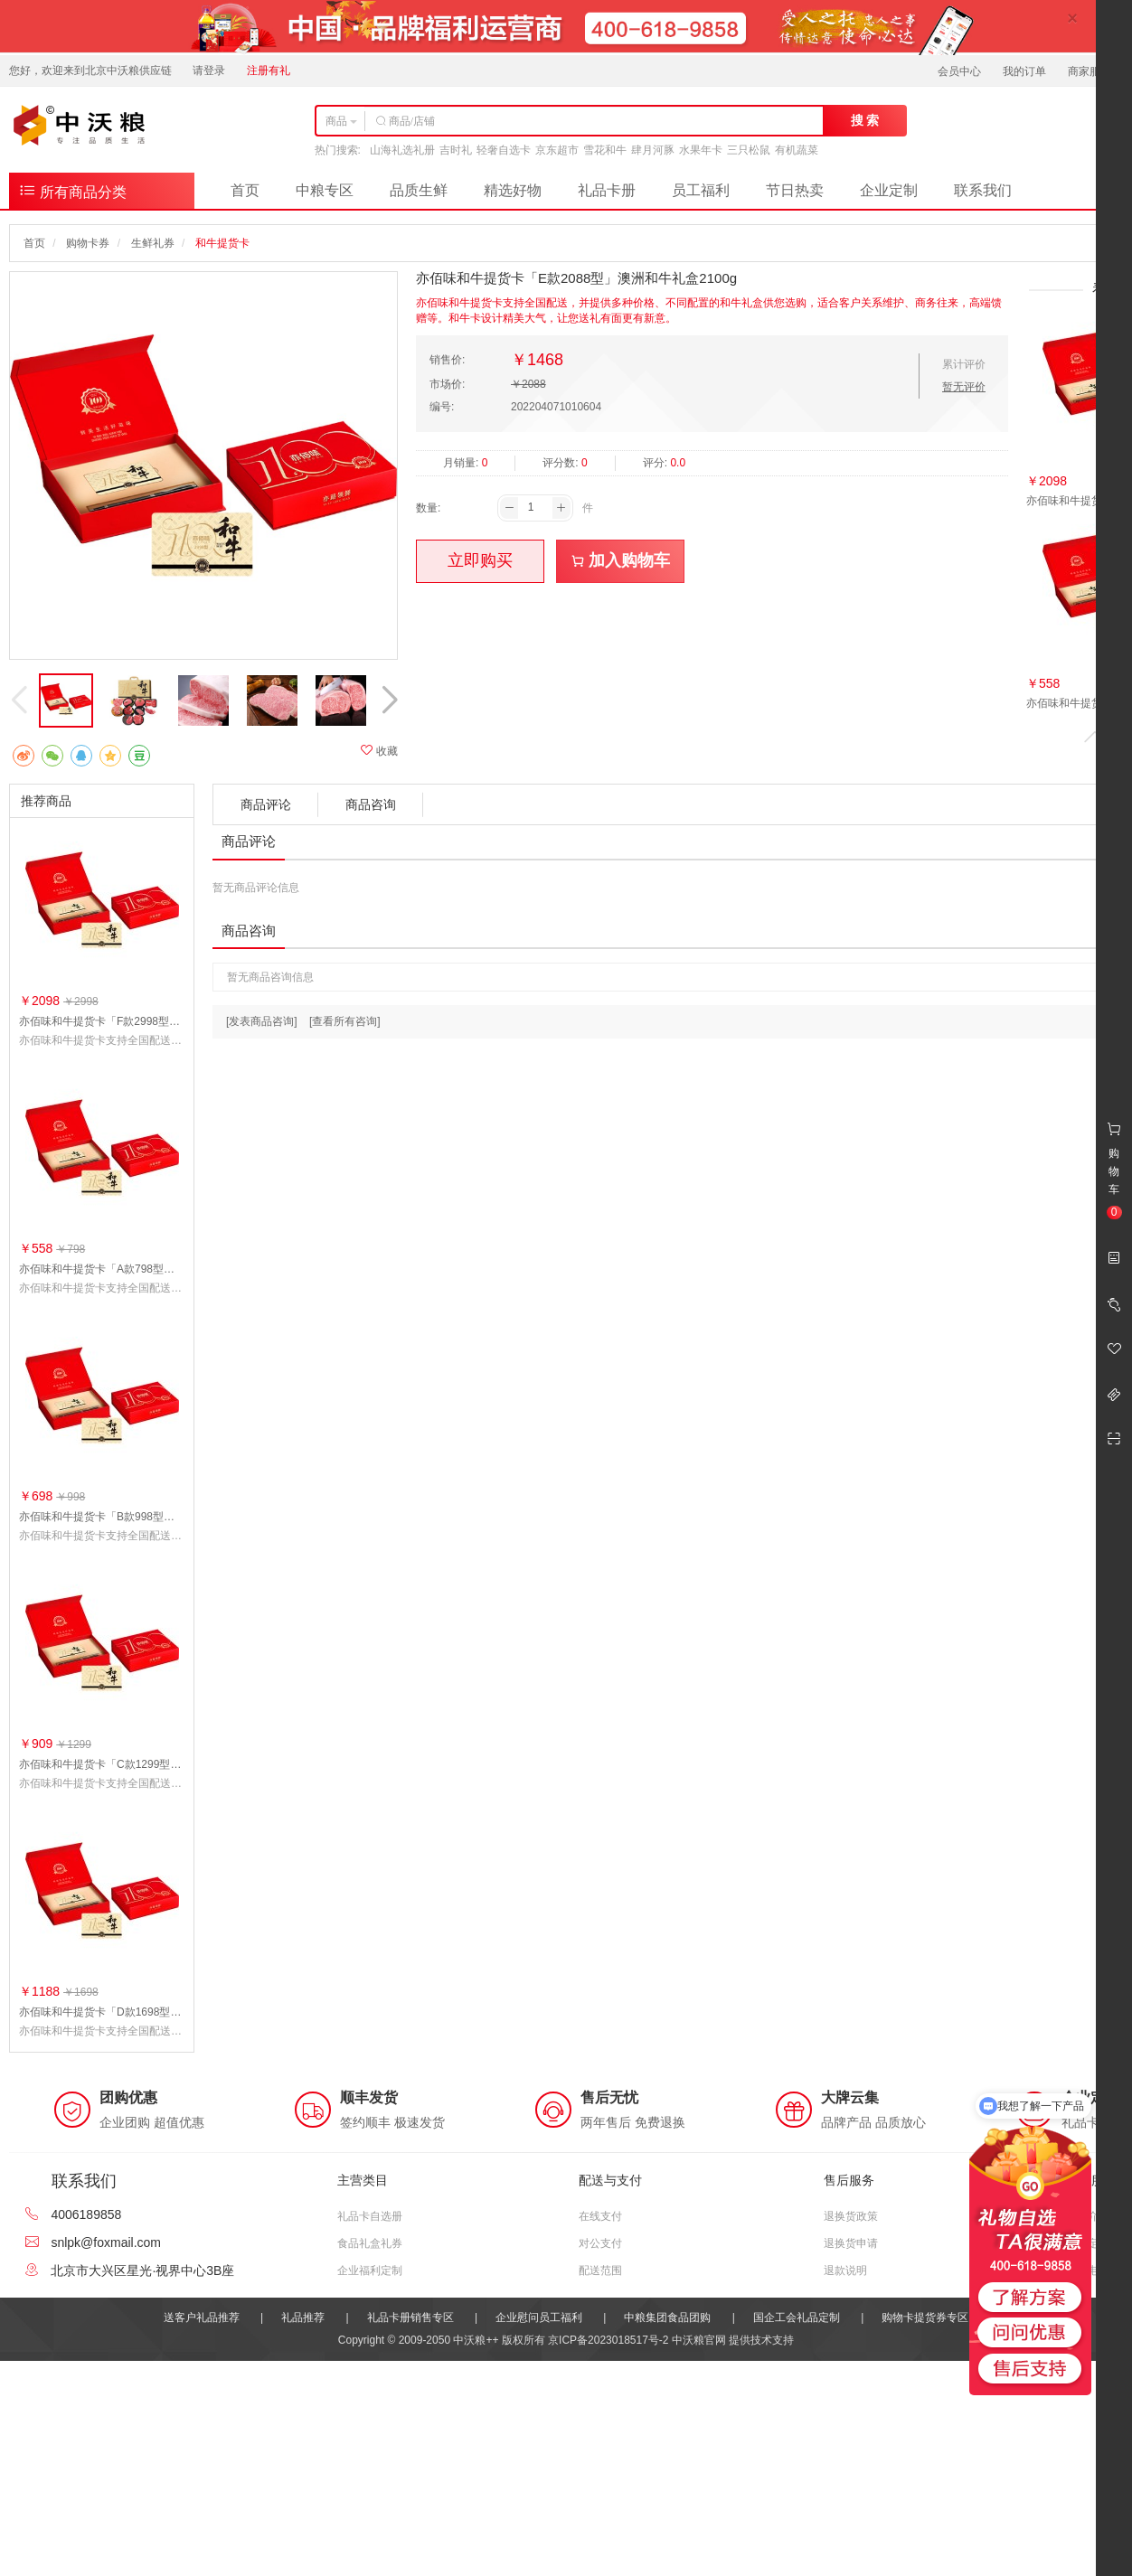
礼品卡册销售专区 (410, 2317)
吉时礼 (455, 150)
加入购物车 (620, 560)
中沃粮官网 (699, 2340)
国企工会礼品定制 (796, 2317)
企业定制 (889, 190)
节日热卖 (795, 190)
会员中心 (959, 71)
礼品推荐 (303, 2317)
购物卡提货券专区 (925, 2317)
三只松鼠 (748, 150)
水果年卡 (700, 150)
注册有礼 (268, 70)
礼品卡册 (607, 190)
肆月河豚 (652, 150)
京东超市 (557, 150)
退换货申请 (851, 2243)
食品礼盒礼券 (369, 2243)
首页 (245, 190)
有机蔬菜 (796, 150)
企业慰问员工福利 (538, 2317)
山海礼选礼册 (402, 150)
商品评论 (266, 804)
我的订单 (1024, 71)
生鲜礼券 (153, 243)
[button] (389, 700)
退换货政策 (851, 2216)
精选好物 (513, 190)
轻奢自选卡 (503, 150)
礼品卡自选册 (369, 2216)
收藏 (379, 750)
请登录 (209, 70)
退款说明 (845, 2270)
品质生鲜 (419, 190)
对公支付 (600, 2243)
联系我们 (983, 190)
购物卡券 (87, 243)
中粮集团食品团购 (667, 2317)
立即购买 (480, 560)
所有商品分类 (72, 190)
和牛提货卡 (222, 243)
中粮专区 (325, 190)
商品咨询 (370, 804)
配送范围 (600, 2270)
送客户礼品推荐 (202, 2317)
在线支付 (600, 2216)
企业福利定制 (369, 2270)
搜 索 (865, 120)
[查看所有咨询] (345, 1021)
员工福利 (701, 190)
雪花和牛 (605, 150)
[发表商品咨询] (261, 1021)
